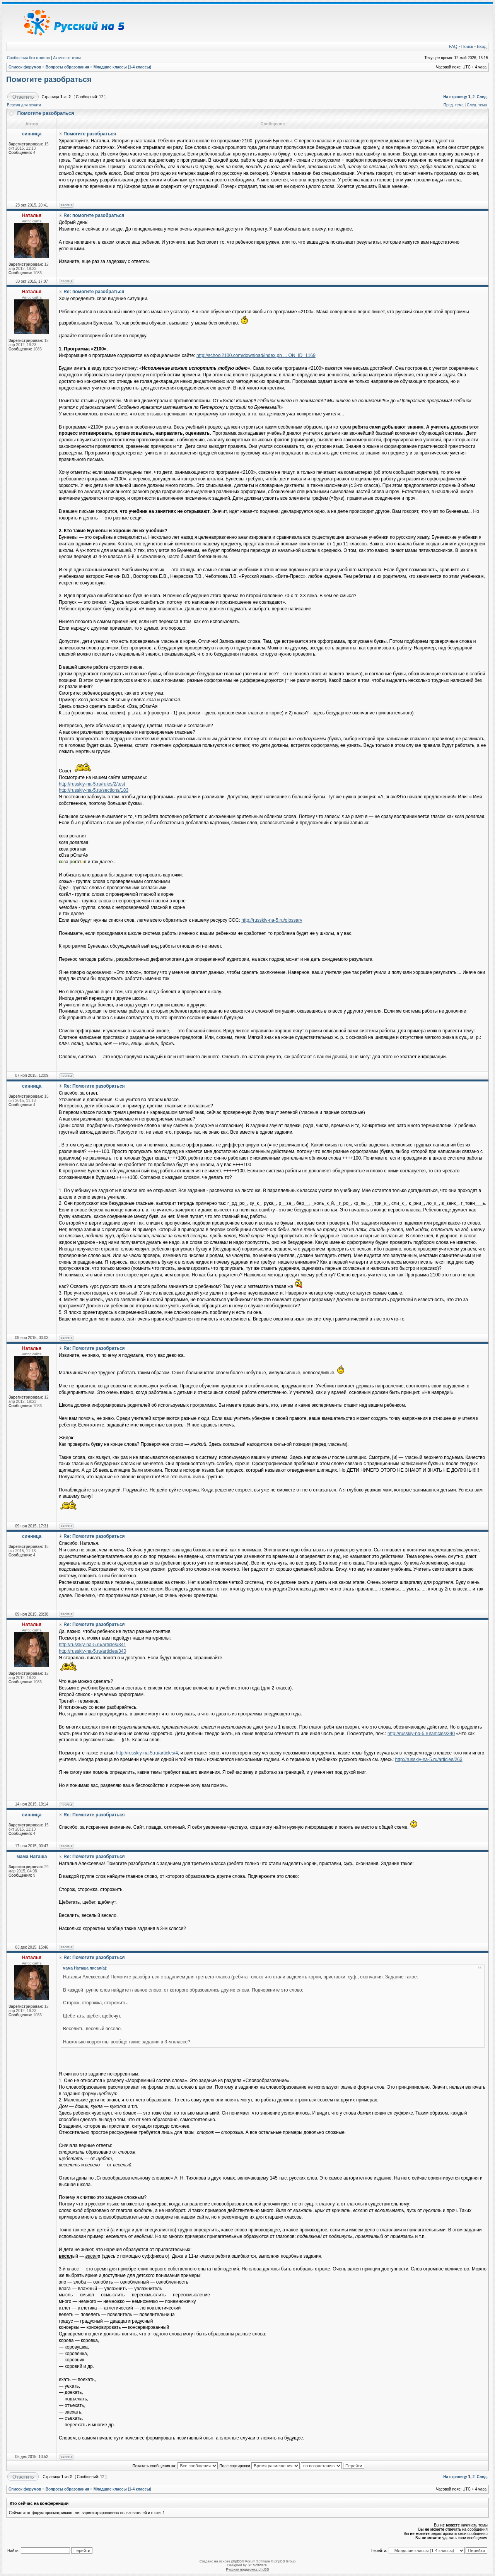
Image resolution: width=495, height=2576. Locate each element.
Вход (481, 46)
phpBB (236, 2561)
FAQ (453, 46)
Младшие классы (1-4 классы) (123, 67)
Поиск (467, 46)
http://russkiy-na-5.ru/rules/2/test (92, 784)
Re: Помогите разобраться (94, 1086)
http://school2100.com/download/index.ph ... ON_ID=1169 (256, 355)
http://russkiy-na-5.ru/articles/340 (92, 1651)
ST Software (257, 2565)
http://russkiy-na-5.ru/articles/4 (147, 1753)
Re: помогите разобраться (93, 215)
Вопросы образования (67, 67)
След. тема (477, 105)
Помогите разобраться (48, 79)
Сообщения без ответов (28, 58)
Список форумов (25, 67)
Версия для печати (24, 105)
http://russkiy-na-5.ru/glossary (271, 920)
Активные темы (67, 58)
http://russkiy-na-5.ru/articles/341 (92, 1644)
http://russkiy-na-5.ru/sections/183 (93, 790)
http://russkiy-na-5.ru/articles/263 (429, 1759)
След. (482, 97)
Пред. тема (454, 105)
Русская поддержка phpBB (247, 2569)
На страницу (455, 97)
